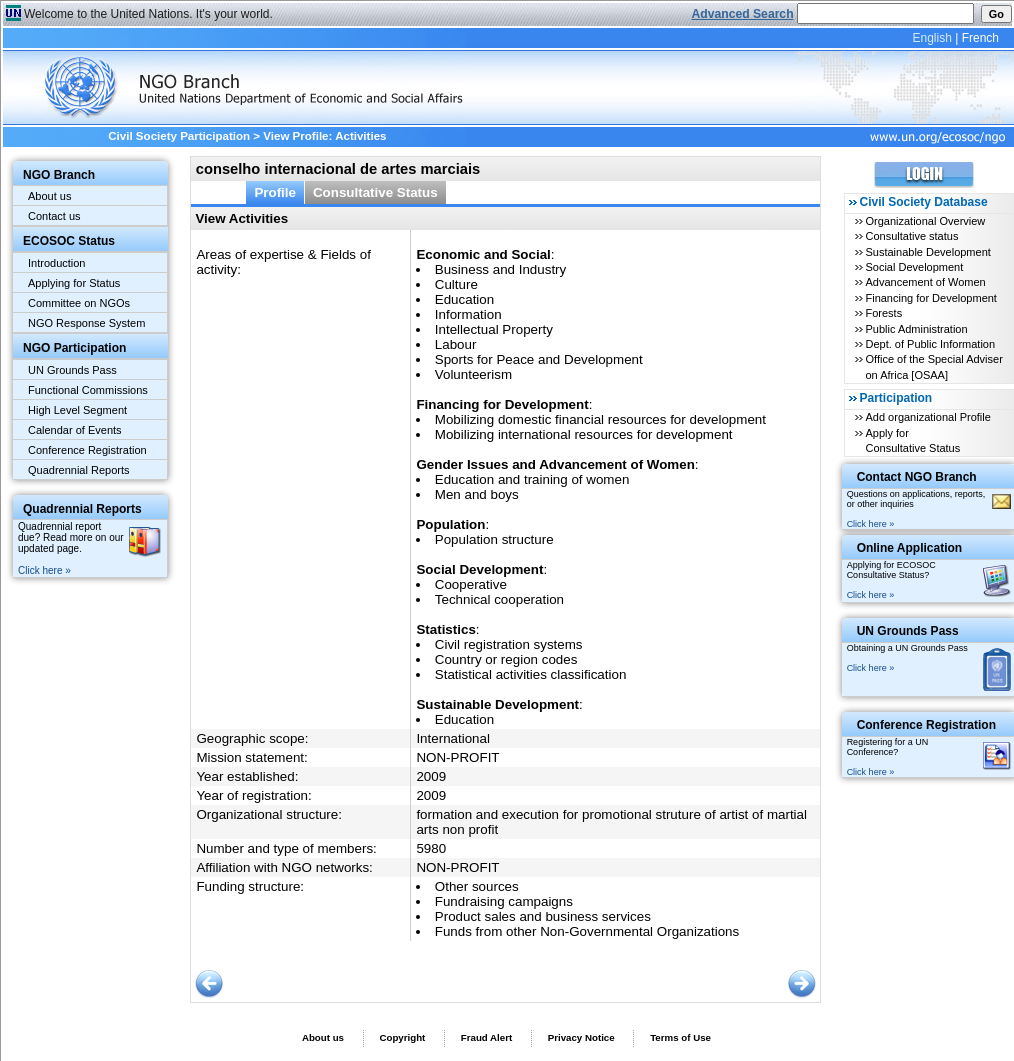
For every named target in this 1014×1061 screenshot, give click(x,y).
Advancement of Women (925, 282)
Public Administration (916, 329)
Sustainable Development (927, 252)
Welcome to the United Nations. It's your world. (148, 14)
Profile (275, 192)
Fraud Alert (486, 1037)
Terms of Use (680, 1037)
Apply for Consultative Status (912, 440)
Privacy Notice (581, 1037)
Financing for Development (930, 298)
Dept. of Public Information (930, 344)
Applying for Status (74, 283)
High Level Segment (77, 410)
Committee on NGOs (79, 303)
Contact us (54, 216)
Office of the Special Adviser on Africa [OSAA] (933, 366)
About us (49, 196)
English (931, 38)
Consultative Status (375, 192)
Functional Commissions (88, 390)
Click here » (44, 570)
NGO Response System (86, 323)
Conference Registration (87, 450)
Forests (883, 313)
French (980, 38)
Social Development (914, 267)
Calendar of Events (75, 430)
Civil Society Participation (179, 136)
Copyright (402, 1037)
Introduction (56, 263)
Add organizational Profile (927, 417)
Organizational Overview (925, 221)
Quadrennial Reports (79, 470)
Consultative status (911, 236)
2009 (431, 776)
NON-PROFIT (457, 757)
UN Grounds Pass (72, 370)
